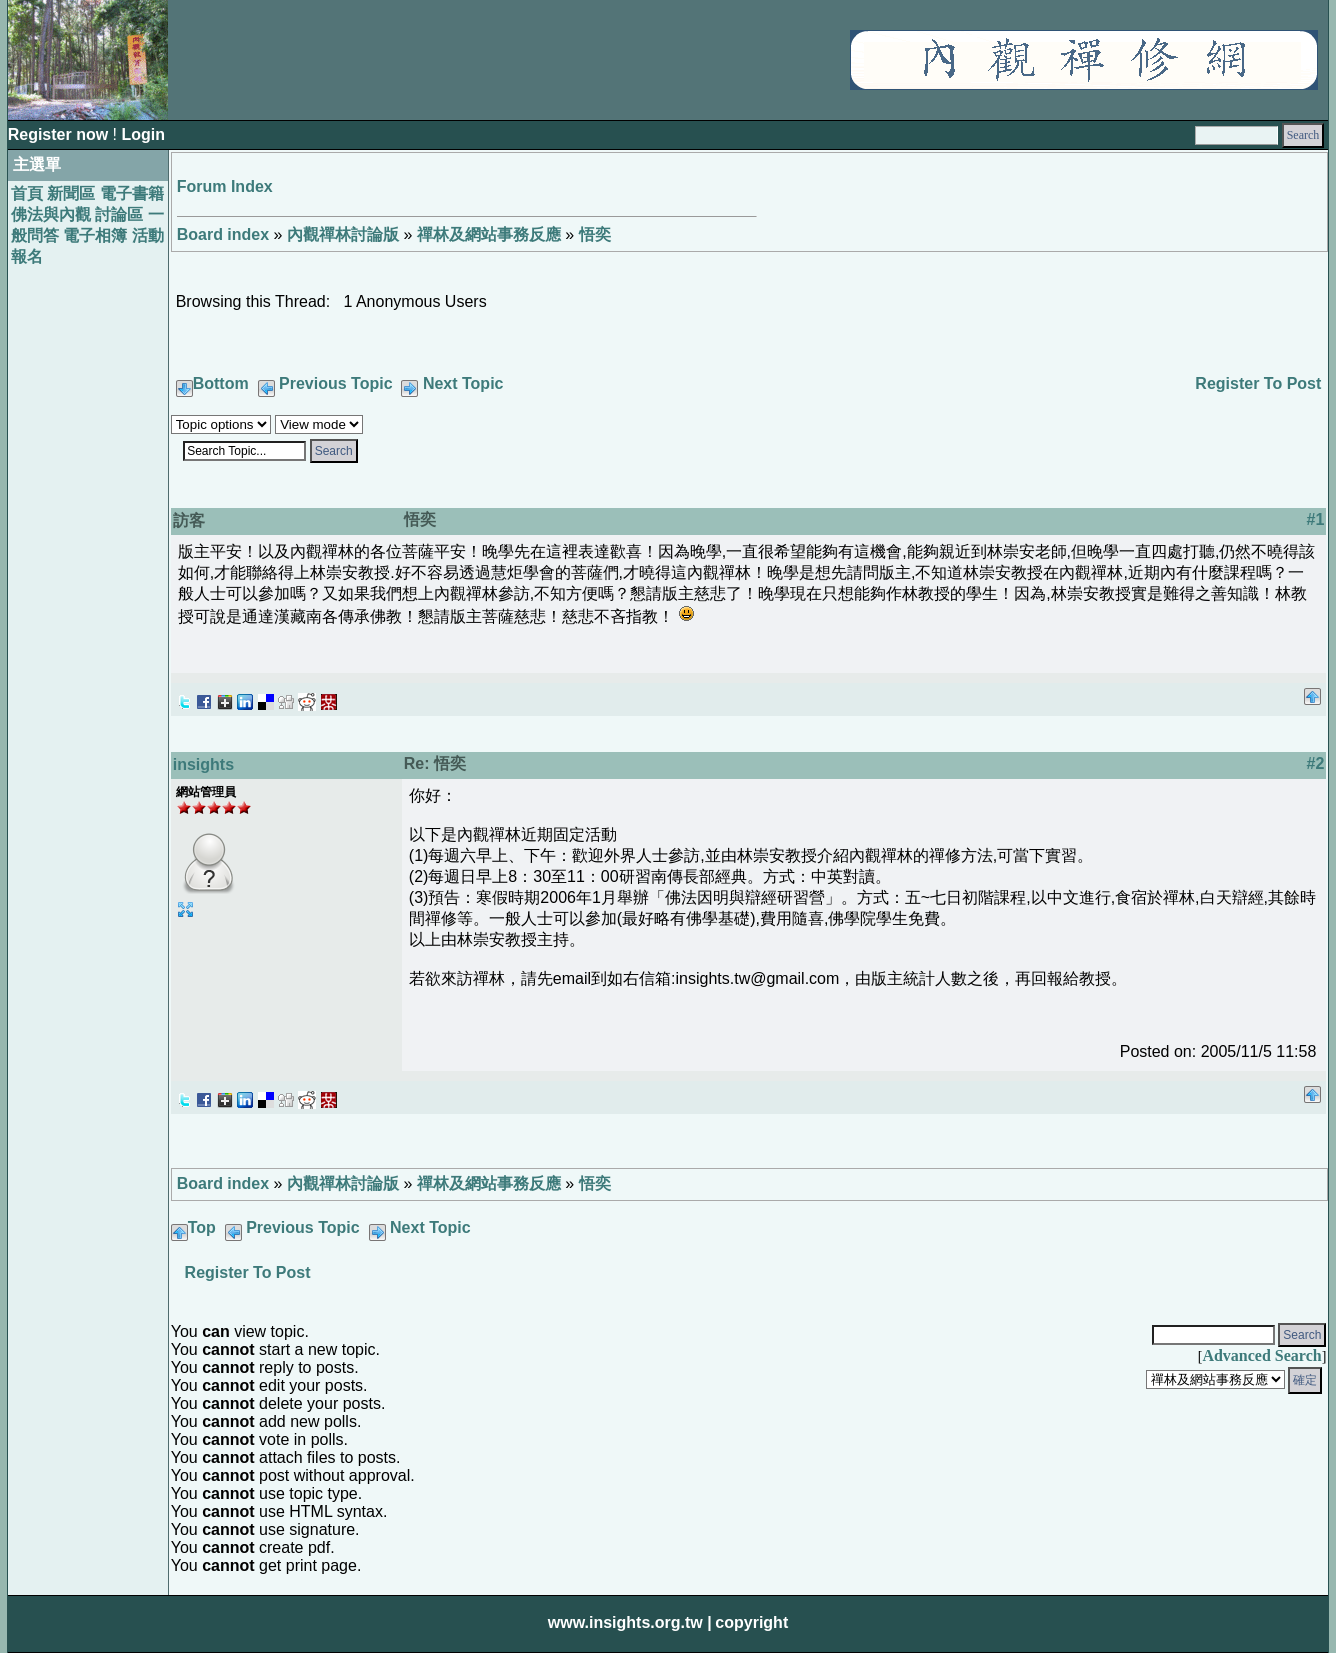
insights (203, 764)
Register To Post (1258, 383)
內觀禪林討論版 (343, 234)
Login (143, 134)
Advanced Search (1261, 1355)
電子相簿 (95, 235)
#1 (1316, 519)
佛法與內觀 (51, 214)
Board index (223, 234)
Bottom (221, 383)
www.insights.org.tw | (630, 1622)
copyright (751, 1622)
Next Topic (463, 383)
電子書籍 (132, 193)
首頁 (27, 193)
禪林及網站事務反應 (489, 234)
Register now (60, 134)
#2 (1316, 763)
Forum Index (225, 186)
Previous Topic (336, 383)
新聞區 (71, 193)
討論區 (119, 214)
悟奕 (595, 234)
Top (202, 1227)
